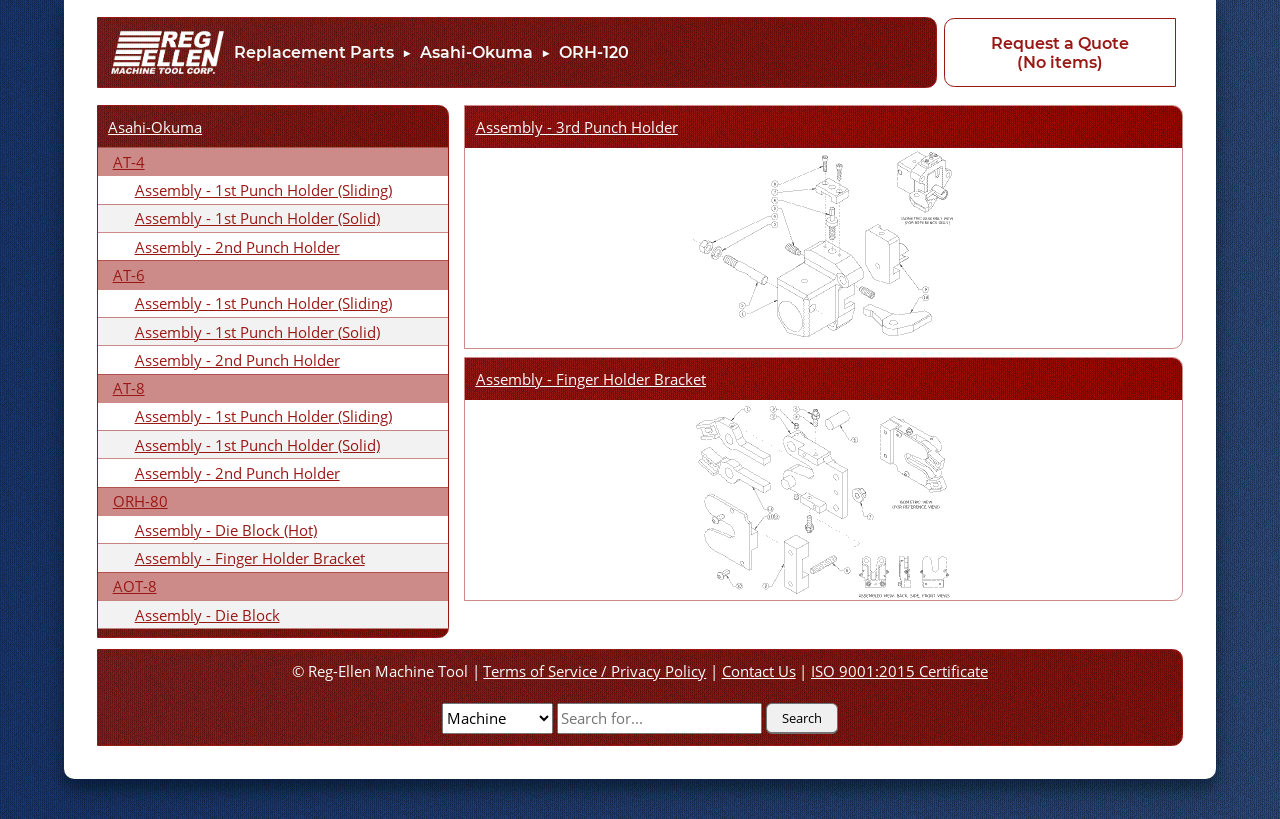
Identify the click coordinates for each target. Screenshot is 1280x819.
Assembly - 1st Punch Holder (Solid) (257, 218)
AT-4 (129, 162)
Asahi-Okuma (476, 52)
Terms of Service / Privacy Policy (594, 671)
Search (802, 718)
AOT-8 (135, 586)
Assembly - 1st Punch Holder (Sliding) (263, 190)
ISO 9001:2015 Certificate (899, 671)
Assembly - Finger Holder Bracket (250, 558)
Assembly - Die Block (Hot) (226, 530)
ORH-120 (594, 52)
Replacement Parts (314, 52)
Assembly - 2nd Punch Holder (237, 247)
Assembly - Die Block (207, 615)
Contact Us (759, 671)
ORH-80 (140, 501)
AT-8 (129, 388)
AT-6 (129, 275)
